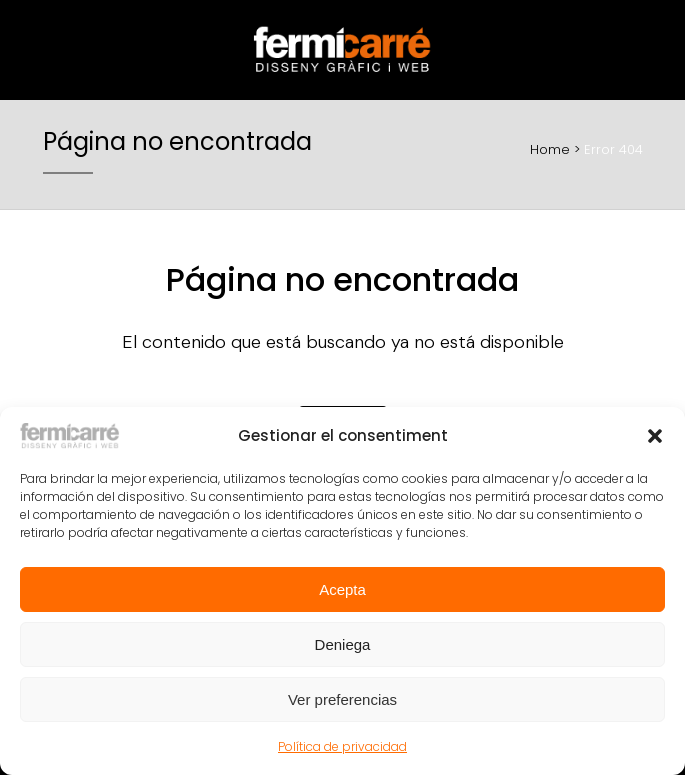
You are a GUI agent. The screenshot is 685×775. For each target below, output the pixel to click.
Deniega (343, 644)
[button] (655, 436)
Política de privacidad (342, 746)
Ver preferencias (342, 699)
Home (550, 149)
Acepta (342, 589)
